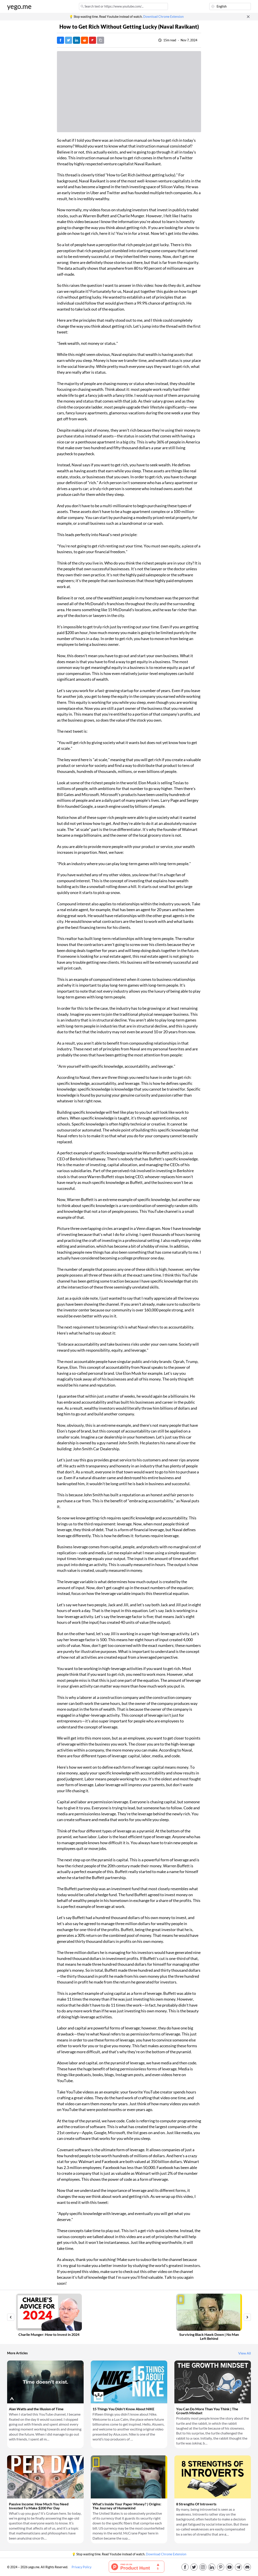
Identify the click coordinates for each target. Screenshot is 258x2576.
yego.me (19, 6)
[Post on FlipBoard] (92, 40)
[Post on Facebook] (60, 40)
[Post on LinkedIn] (76, 40)
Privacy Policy (81, 2567)
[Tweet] (68, 40)
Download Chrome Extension (163, 16)
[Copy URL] (100, 40)
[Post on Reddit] (84, 40)
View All (244, 2353)
